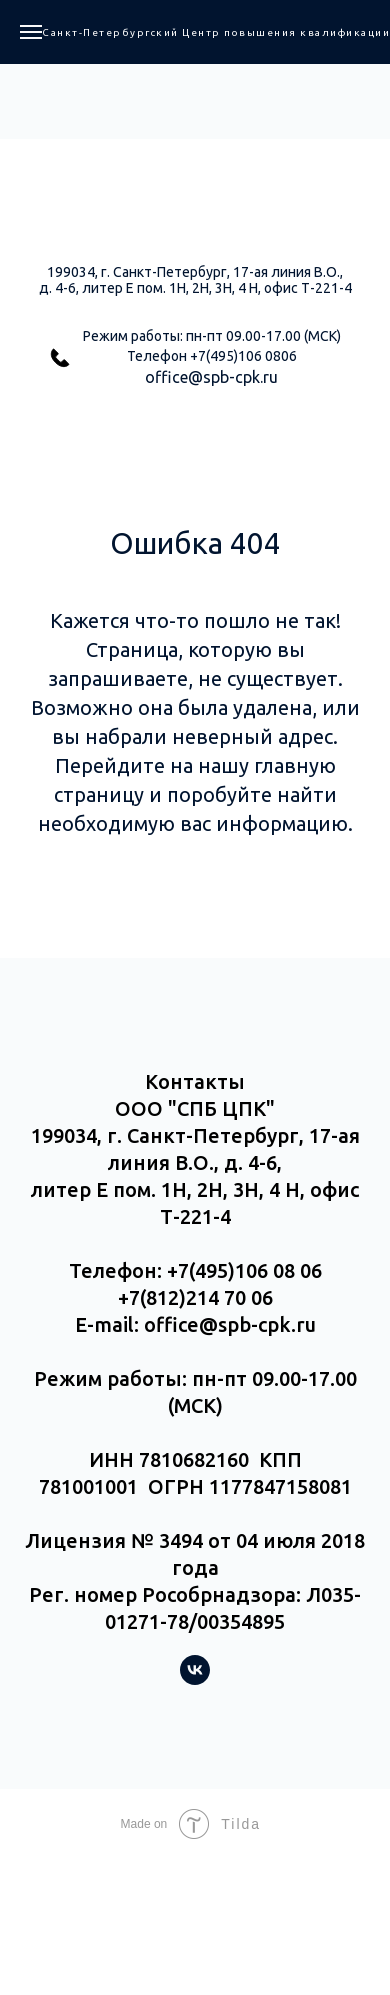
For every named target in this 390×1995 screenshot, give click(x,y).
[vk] (195, 1679)
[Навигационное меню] (31, 32)
